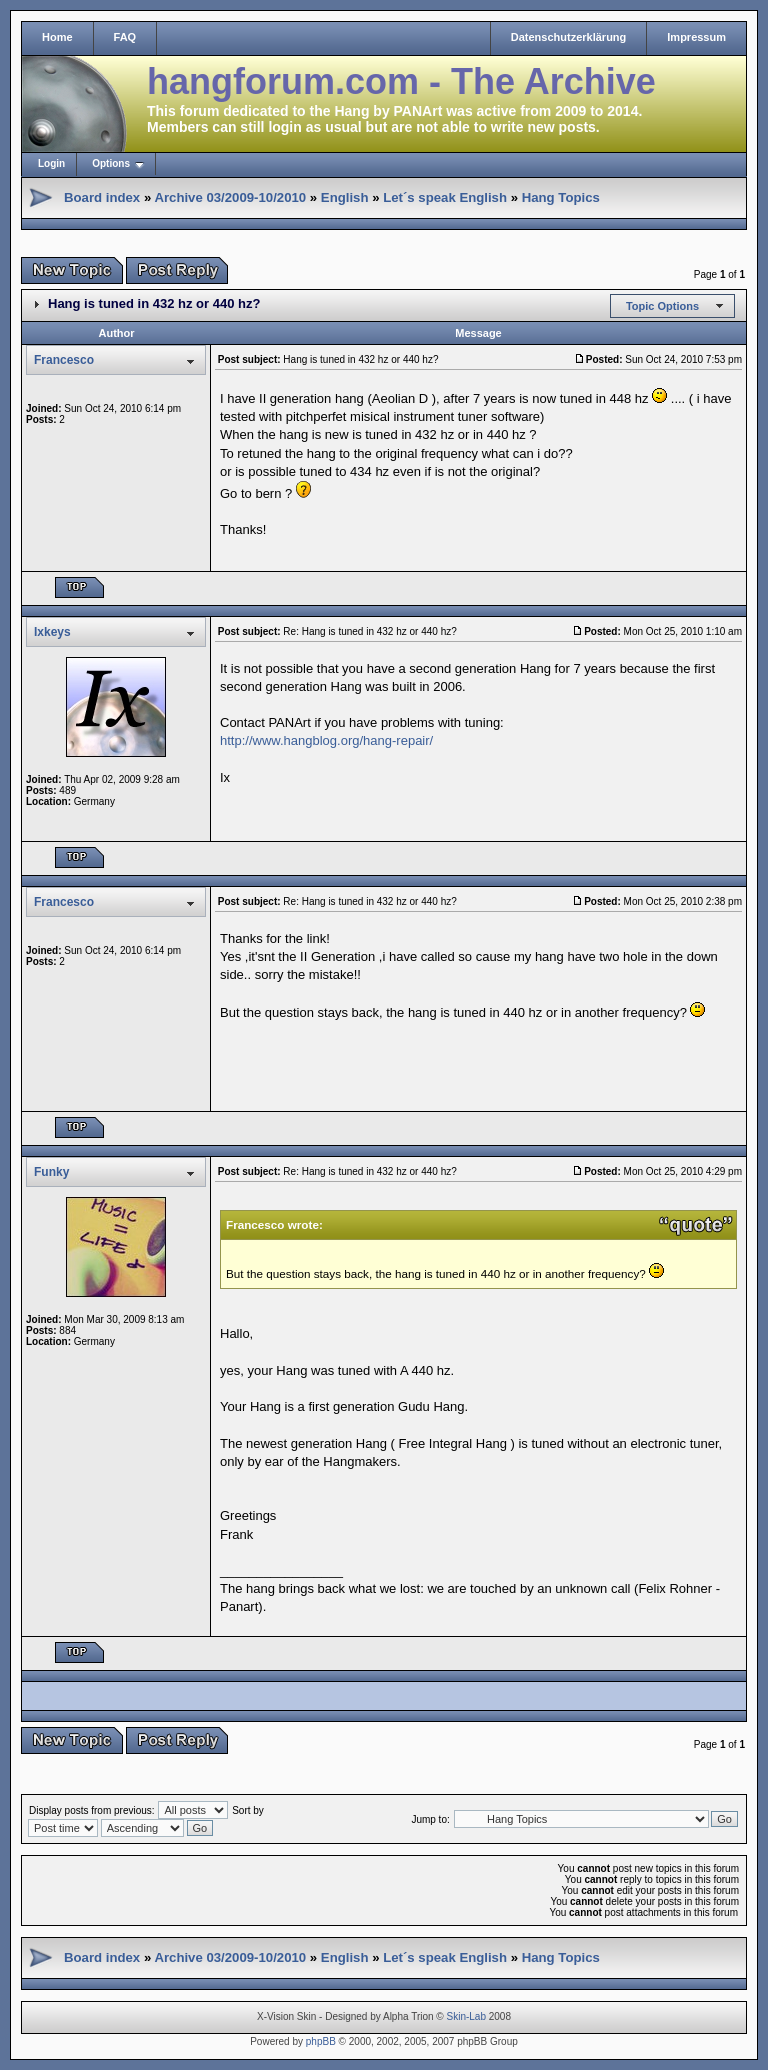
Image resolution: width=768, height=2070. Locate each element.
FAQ (125, 37)
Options (111, 163)
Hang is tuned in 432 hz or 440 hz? (154, 303)
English (345, 197)
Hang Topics (561, 197)
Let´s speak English (445, 197)
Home (57, 37)
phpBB (321, 2041)
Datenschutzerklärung (569, 37)
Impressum (696, 37)
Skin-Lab (466, 2016)
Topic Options (662, 306)
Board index (102, 197)
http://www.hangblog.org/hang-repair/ (326, 740)
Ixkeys (52, 632)
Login (51, 163)
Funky (51, 1172)
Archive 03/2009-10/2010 (230, 197)
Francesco (64, 360)
